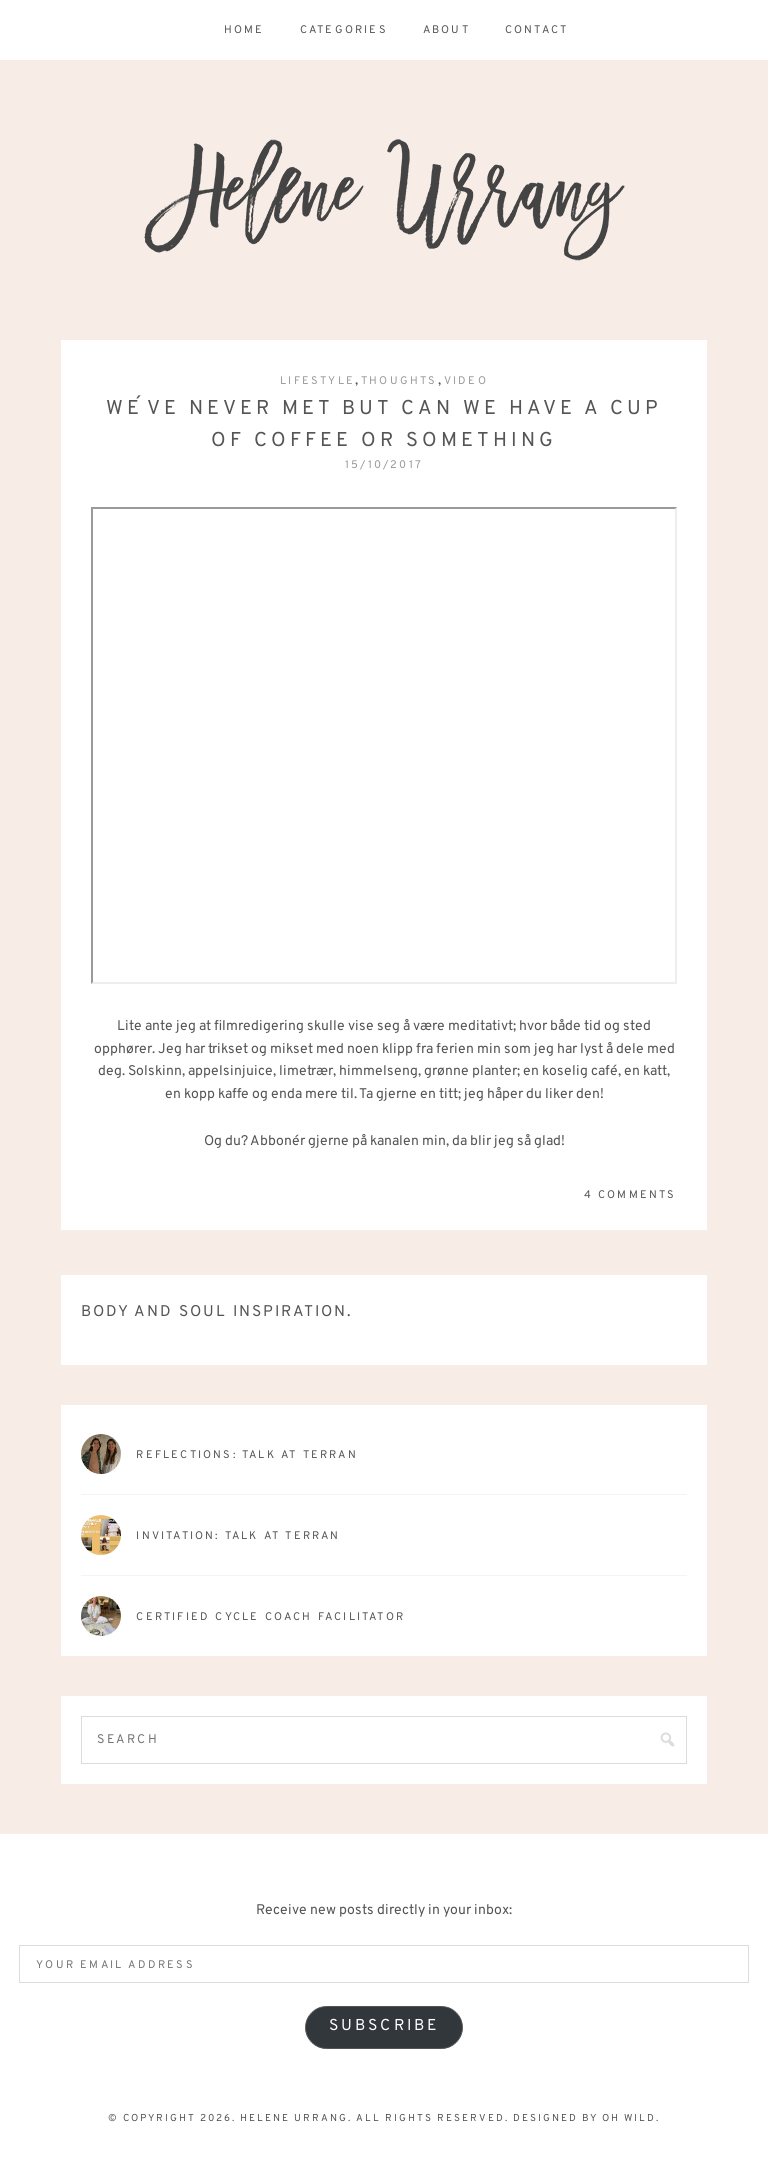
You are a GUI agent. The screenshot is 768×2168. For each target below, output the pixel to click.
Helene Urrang (384, 200)
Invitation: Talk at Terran (238, 1536)
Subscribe (384, 2026)
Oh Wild (629, 2118)
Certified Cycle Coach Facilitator (270, 1617)
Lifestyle (317, 381)
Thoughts (399, 381)
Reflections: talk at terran (246, 1455)
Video (466, 381)
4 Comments (630, 1195)
